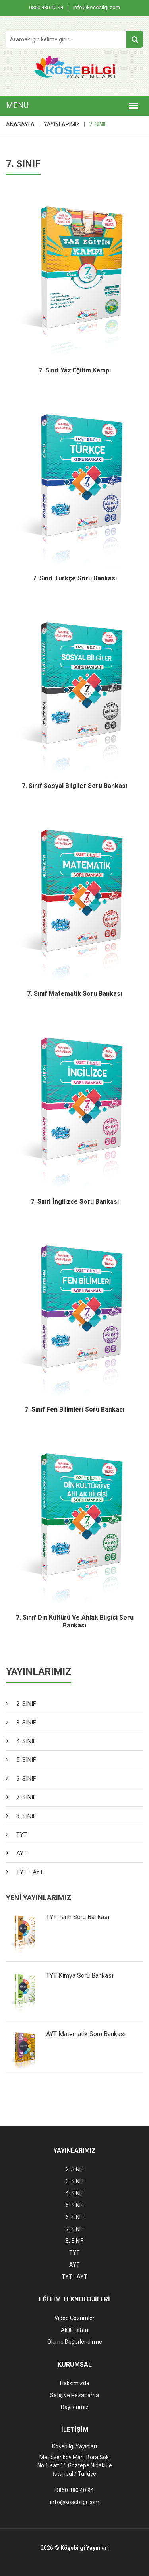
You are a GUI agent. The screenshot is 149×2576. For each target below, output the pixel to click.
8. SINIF (26, 1815)
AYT (21, 1853)
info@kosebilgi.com (96, 7)
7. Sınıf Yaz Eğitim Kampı (75, 370)
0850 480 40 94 (46, 7)
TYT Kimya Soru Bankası (79, 1975)
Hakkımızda (74, 2383)
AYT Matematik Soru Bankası (86, 2034)
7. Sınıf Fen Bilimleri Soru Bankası (74, 1409)
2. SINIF (26, 1703)
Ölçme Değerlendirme (74, 2342)
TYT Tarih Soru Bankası (77, 1917)
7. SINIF (98, 124)
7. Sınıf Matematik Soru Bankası (74, 993)
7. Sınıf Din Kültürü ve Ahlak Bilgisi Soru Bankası (75, 1621)
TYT (21, 1834)
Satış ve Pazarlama (74, 2395)
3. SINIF (26, 1722)
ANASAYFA (20, 124)
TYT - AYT (29, 1872)
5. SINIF (26, 1759)
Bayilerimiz (75, 2407)
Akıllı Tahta (74, 2330)
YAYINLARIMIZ (62, 124)
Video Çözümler (74, 2318)
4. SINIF (26, 1741)
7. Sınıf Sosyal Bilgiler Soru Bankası (74, 785)
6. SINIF (26, 1778)
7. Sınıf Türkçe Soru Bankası (75, 578)
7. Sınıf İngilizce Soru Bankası (75, 1201)
